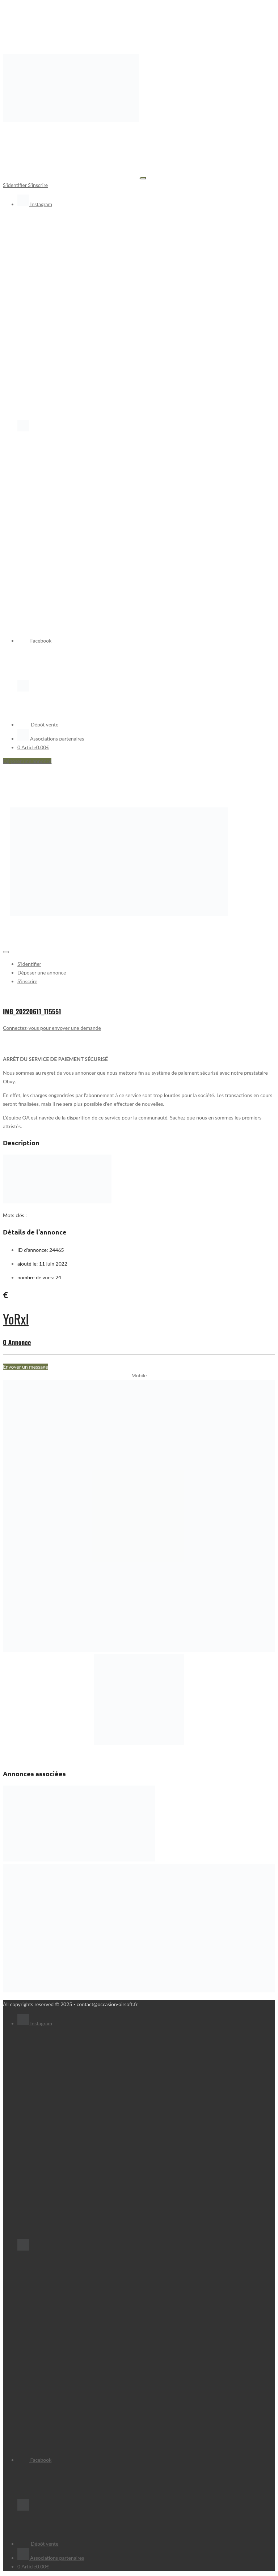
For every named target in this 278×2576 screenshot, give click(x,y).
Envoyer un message (25, 1367)
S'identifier (15, 185)
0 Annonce (17, 1342)
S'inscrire (38, 185)
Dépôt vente (37, 724)
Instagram (34, 204)
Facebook (34, 640)
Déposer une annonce (27, 761)
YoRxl (16, 1318)
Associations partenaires (50, 738)
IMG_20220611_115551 (32, 1011)
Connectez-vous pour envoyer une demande (52, 1028)
